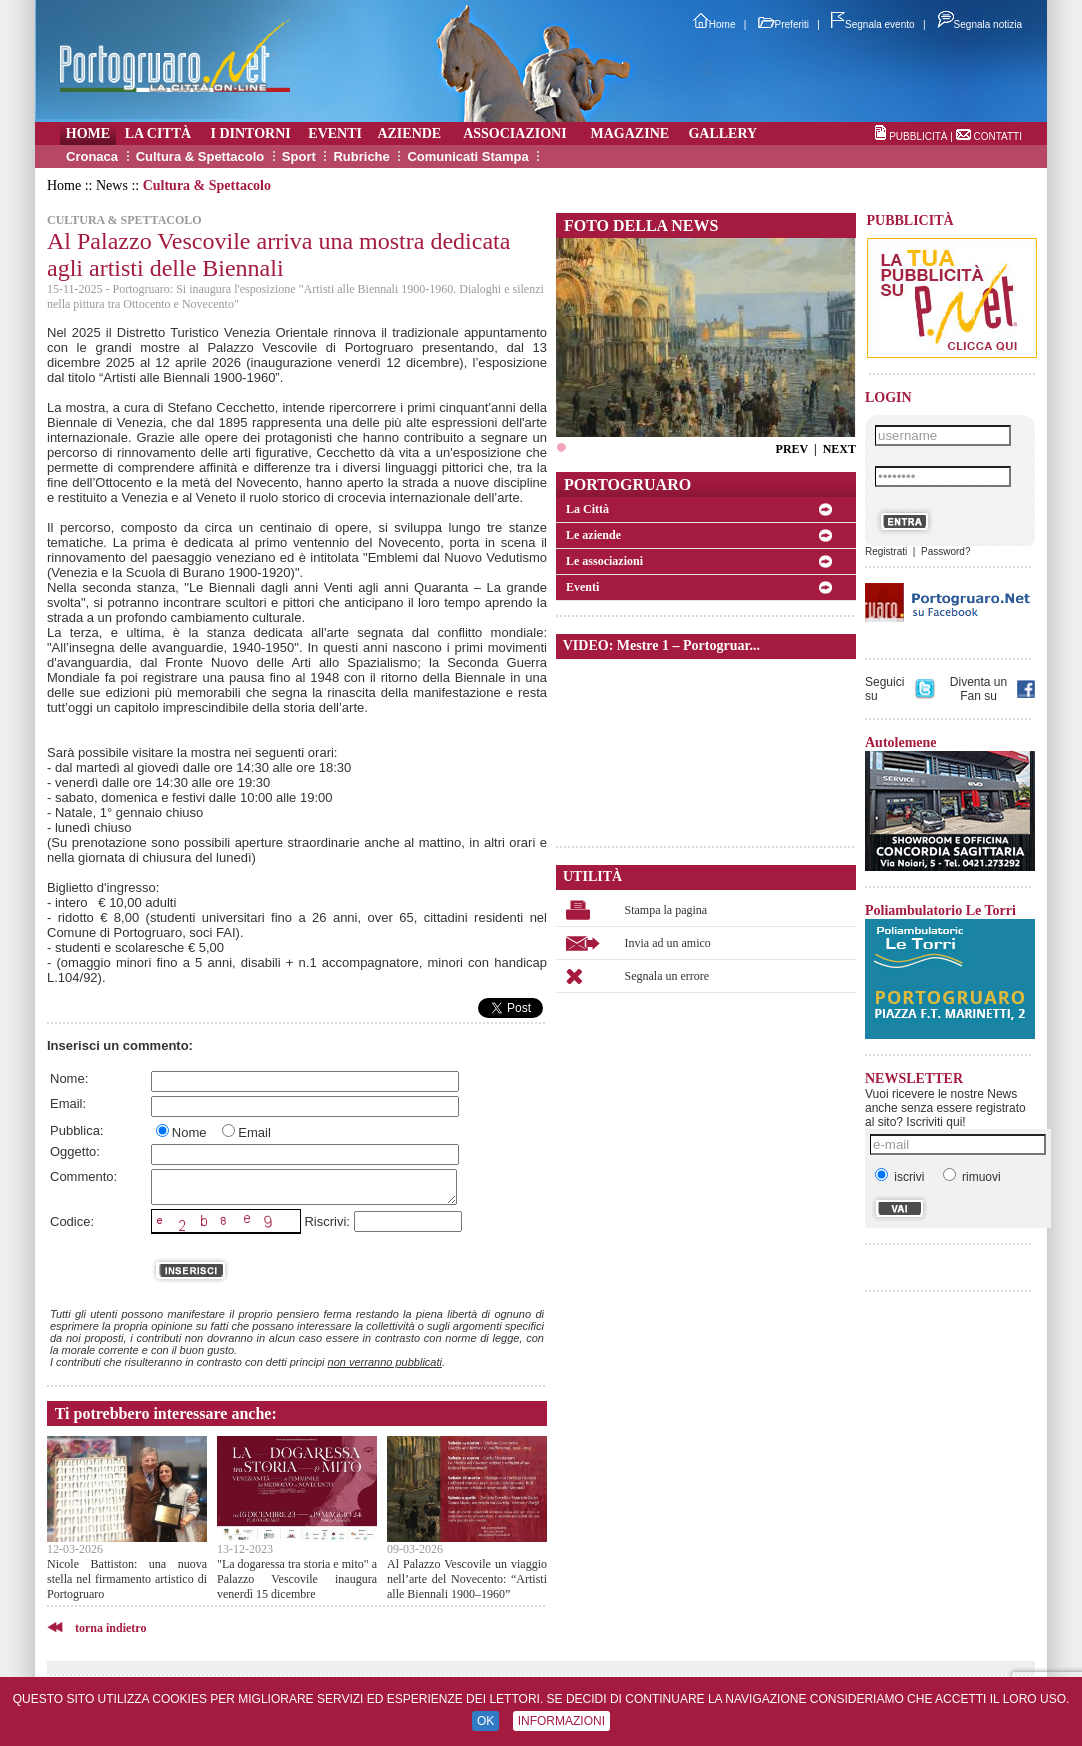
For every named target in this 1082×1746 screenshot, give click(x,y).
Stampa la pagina (666, 910)
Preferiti (783, 24)
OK (485, 1721)
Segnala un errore (667, 976)
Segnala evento (873, 24)
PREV (792, 449)
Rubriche (361, 156)
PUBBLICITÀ (918, 136)
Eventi (582, 587)
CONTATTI (997, 136)
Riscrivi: (327, 1221)
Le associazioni (604, 561)
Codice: (72, 1221)
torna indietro (110, 1628)
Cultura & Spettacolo (200, 156)
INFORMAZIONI (561, 1721)
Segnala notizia (979, 24)
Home (714, 24)
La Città (587, 509)
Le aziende (593, 535)
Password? (945, 551)
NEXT (839, 449)
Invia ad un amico (668, 943)
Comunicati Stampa (467, 156)
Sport (299, 156)
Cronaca (92, 156)
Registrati (886, 551)
